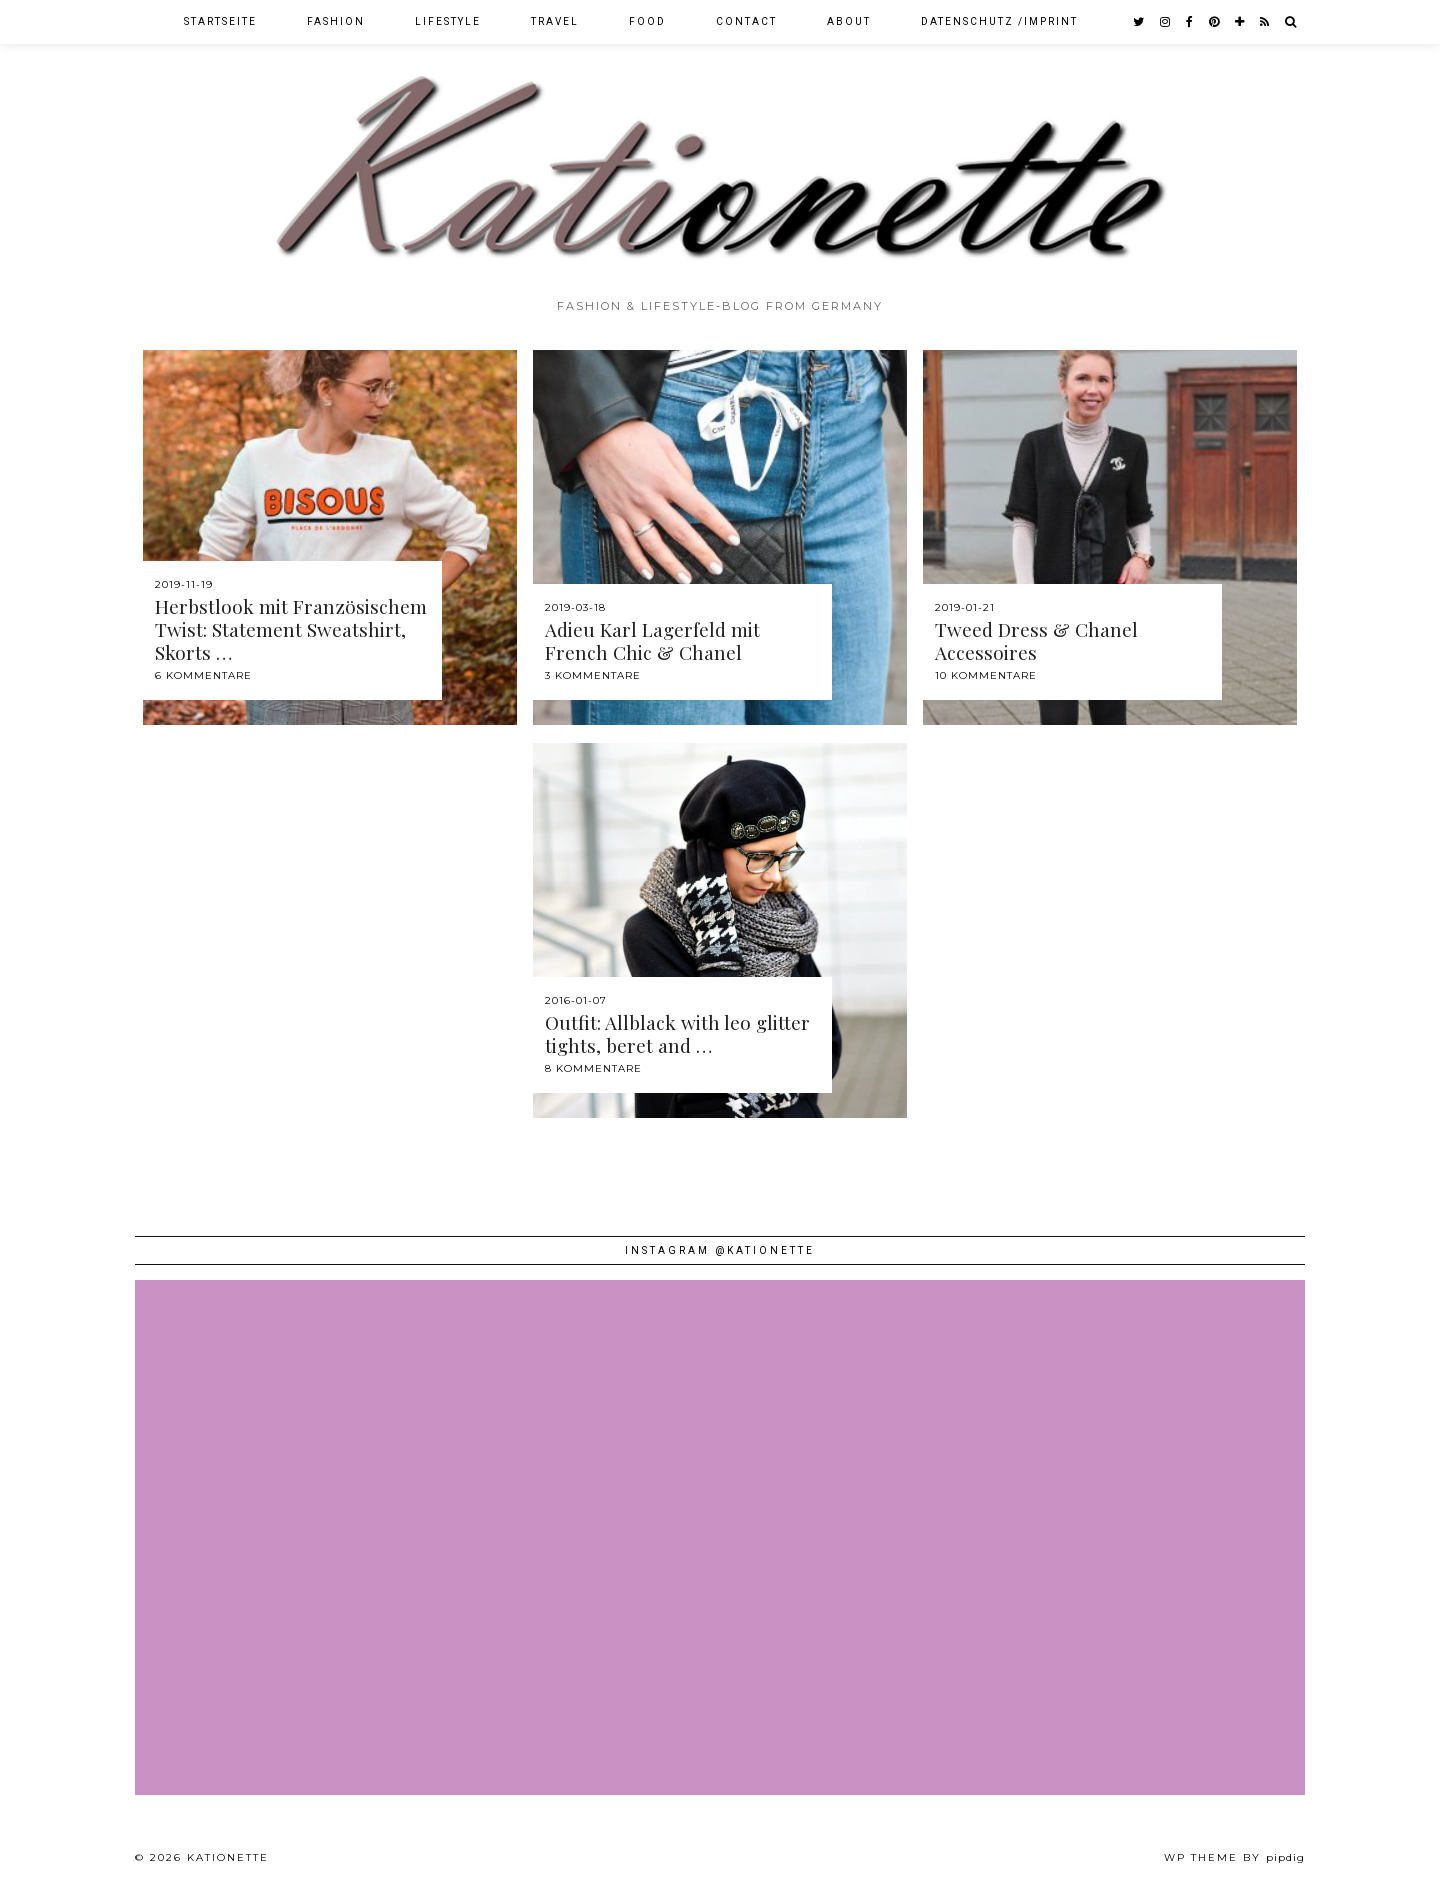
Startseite (220, 21)
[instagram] (1166, 22)
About (849, 21)
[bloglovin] (1240, 22)
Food (647, 21)
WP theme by (1234, 1857)
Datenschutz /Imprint (999, 21)
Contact (746, 21)
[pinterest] (1215, 22)
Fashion (336, 21)
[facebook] (1190, 22)
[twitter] (1139, 22)
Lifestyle (448, 21)
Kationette (228, 1857)
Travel (555, 21)
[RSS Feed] (1265, 22)
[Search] (1291, 22)
